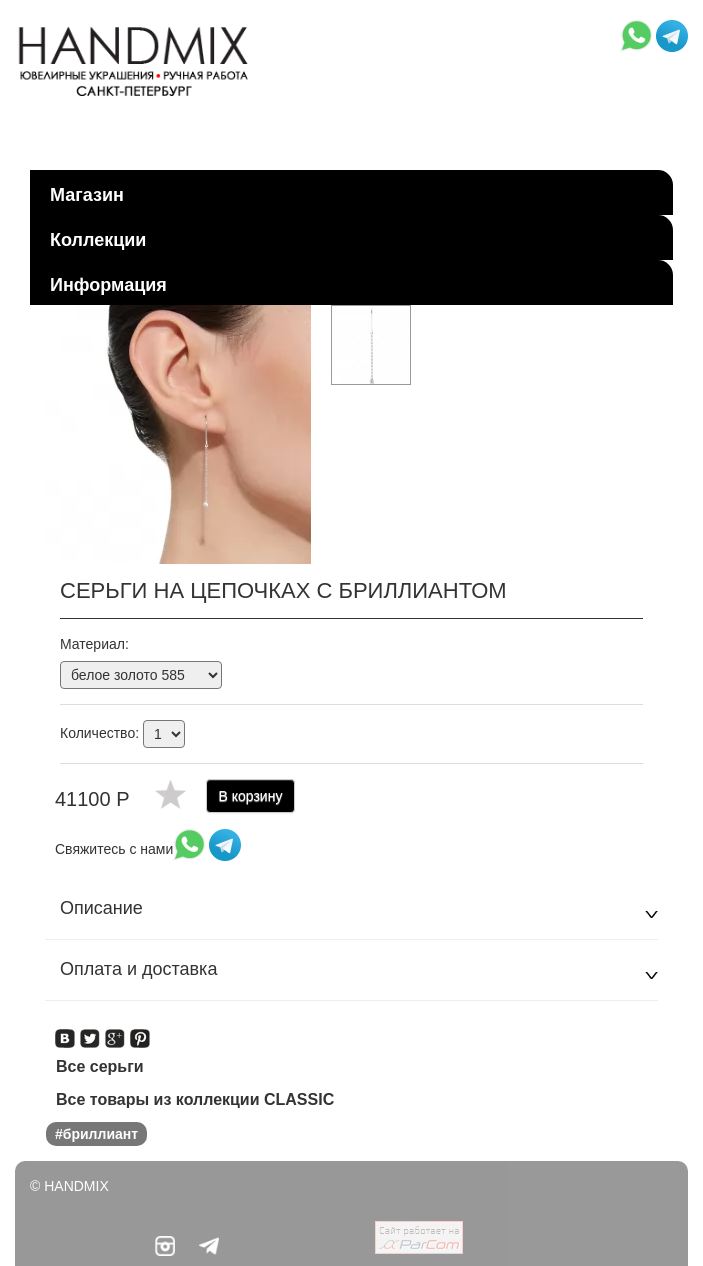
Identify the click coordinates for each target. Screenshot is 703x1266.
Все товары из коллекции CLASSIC (195, 1099)
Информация (108, 285)
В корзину (251, 796)
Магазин (87, 195)
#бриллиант (96, 1134)
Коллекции (98, 240)
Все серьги (100, 1066)
